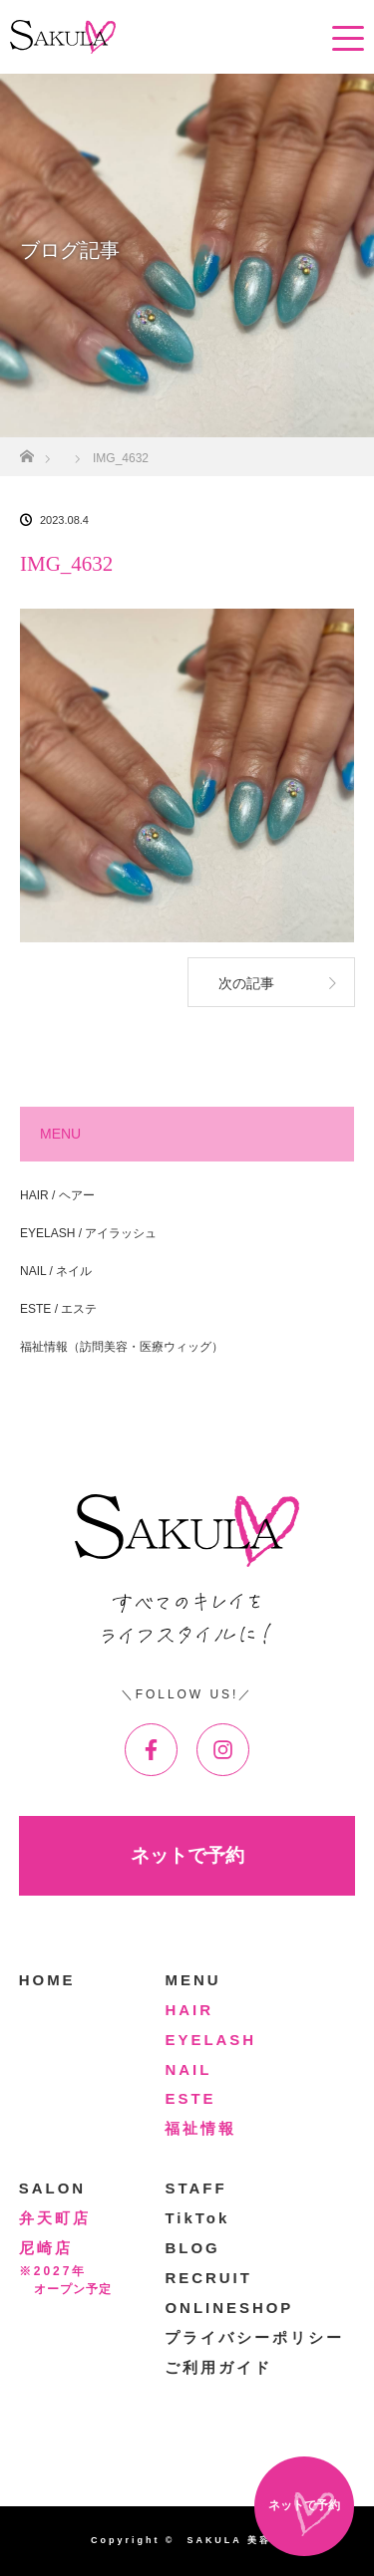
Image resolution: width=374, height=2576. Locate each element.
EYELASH (210, 2039)
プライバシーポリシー (254, 2337)
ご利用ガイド (218, 2367)
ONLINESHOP (229, 2307)
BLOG (192, 2247)
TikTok (197, 2217)
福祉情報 (200, 2128)
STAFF (195, 2188)
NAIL (188, 2069)
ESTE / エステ (58, 1309)
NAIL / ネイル (56, 1271)
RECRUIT (208, 2277)
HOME (47, 1979)
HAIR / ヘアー (57, 1195)
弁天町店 (55, 2217)
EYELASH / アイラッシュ (88, 1233)
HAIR (189, 2009)
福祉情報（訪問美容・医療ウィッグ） (121, 1347)
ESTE (190, 2098)
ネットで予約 (187, 1855)
